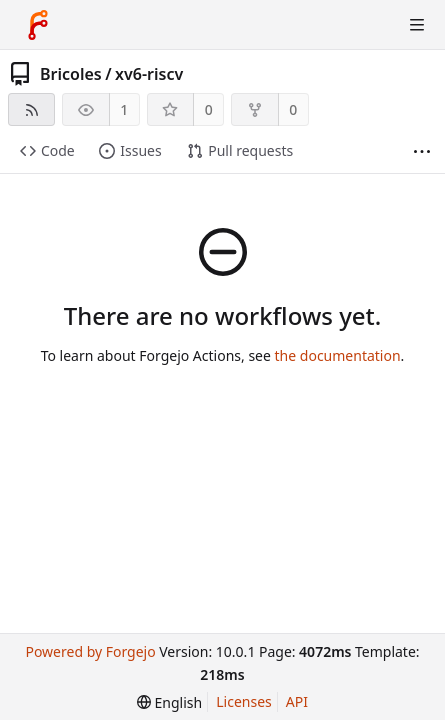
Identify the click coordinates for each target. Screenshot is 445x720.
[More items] (422, 151)
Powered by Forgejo (90, 651)
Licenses (244, 701)
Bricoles (71, 74)
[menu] (169, 702)
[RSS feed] (31, 109)
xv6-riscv (149, 74)
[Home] (38, 25)
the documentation (338, 355)
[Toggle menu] (417, 25)
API (297, 701)
